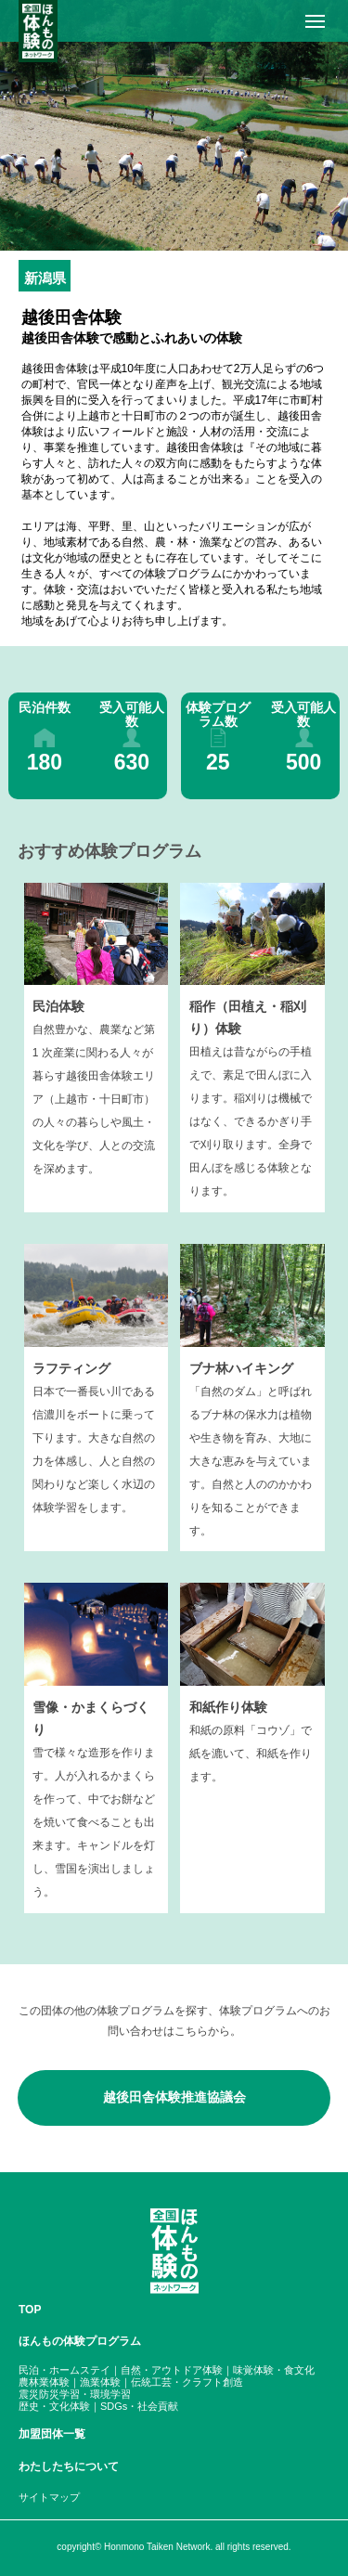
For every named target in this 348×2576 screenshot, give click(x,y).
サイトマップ (49, 2497)
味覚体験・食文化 (274, 2369)
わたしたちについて (69, 2466)
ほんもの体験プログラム (80, 2341)
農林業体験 (44, 2382)
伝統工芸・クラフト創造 (187, 2382)
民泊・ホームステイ (64, 2369)
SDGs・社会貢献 (139, 2406)
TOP (30, 2309)
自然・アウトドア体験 (172, 2369)
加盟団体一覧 (52, 2433)
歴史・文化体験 (54, 2406)
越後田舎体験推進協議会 (174, 2097)
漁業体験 (100, 2382)
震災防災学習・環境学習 (75, 2394)
